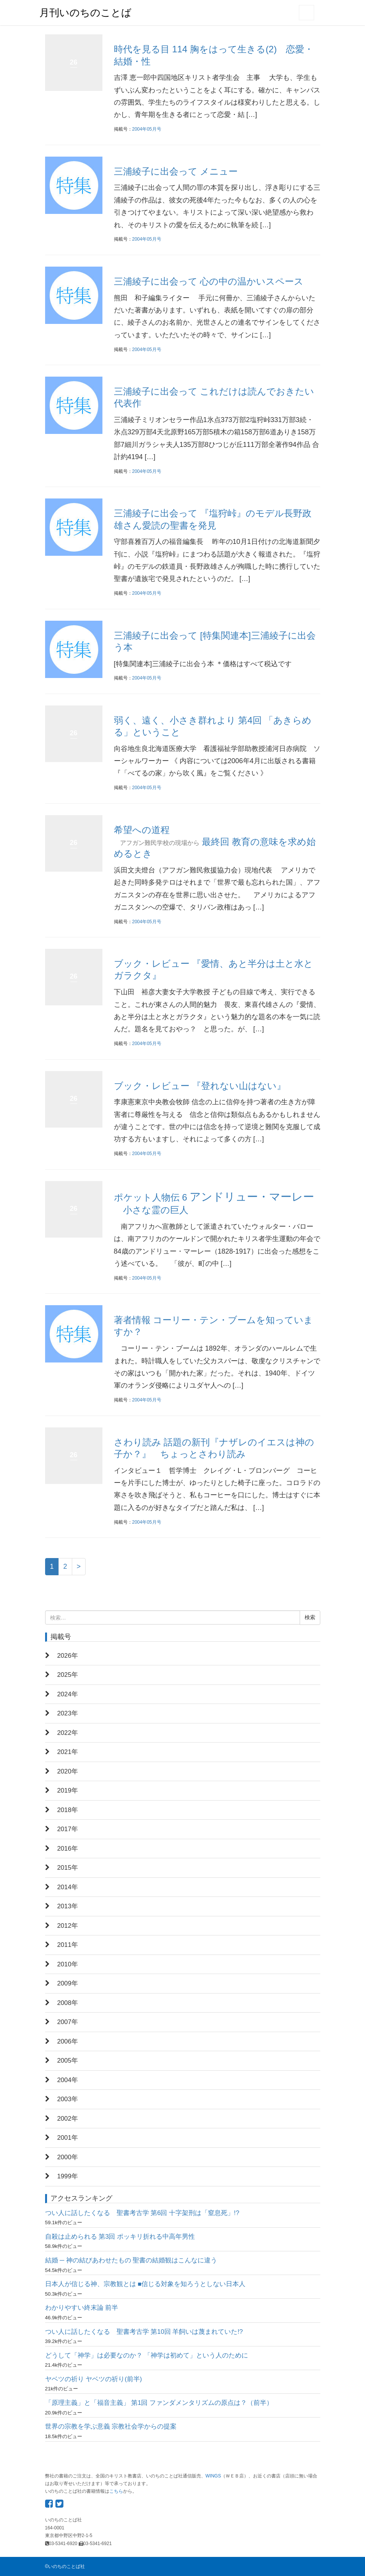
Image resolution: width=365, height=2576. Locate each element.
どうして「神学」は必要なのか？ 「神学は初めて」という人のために (146, 2355)
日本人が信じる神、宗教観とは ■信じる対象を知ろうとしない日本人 (145, 2284)
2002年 (67, 2118)
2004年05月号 (146, 129)
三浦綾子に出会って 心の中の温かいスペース (209, 281)
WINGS (213, 2476)
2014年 (67, 1887)
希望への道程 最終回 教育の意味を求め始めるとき (215, 842)
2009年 (67, 1983)
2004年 (67, 2080)
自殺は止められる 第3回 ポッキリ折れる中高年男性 (120, 2236)
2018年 (67, 1810)
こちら (116, 2491)
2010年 (67, 1964)
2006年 (67, 2041)
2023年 (67, 1713)
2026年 (67, 1655)
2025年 (67, 1674)
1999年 (67, 2176)
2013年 (67, 1906)
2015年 (67, 1867)
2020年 (67, 1771)
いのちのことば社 (66, 2566)
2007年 (67, 2022)
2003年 (67, 2099)
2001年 (67, 2137)
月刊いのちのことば (85, 12)
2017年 (67, 1829)
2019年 (67, 1790)
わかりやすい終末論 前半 (81, 2307)
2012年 (67, 1925)
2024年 (67, 1694)
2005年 (67, 2060)
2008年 (67, 2002)
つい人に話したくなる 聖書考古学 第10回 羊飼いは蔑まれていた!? (144, 2331)
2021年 (67, 1752)
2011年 (67, 1944)
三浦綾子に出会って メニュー (176, 171)
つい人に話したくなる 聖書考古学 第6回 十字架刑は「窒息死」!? (142, 2213)
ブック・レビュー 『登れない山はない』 (200, 1086)
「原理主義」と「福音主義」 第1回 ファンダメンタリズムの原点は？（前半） (159, 2402)
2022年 (67, 1732)
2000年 (67, 2157)
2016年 (67, 1848)
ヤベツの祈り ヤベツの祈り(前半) (93, 2379)
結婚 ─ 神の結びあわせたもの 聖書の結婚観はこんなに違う (131, 2260)
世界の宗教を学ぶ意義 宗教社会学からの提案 (111, 2426)
